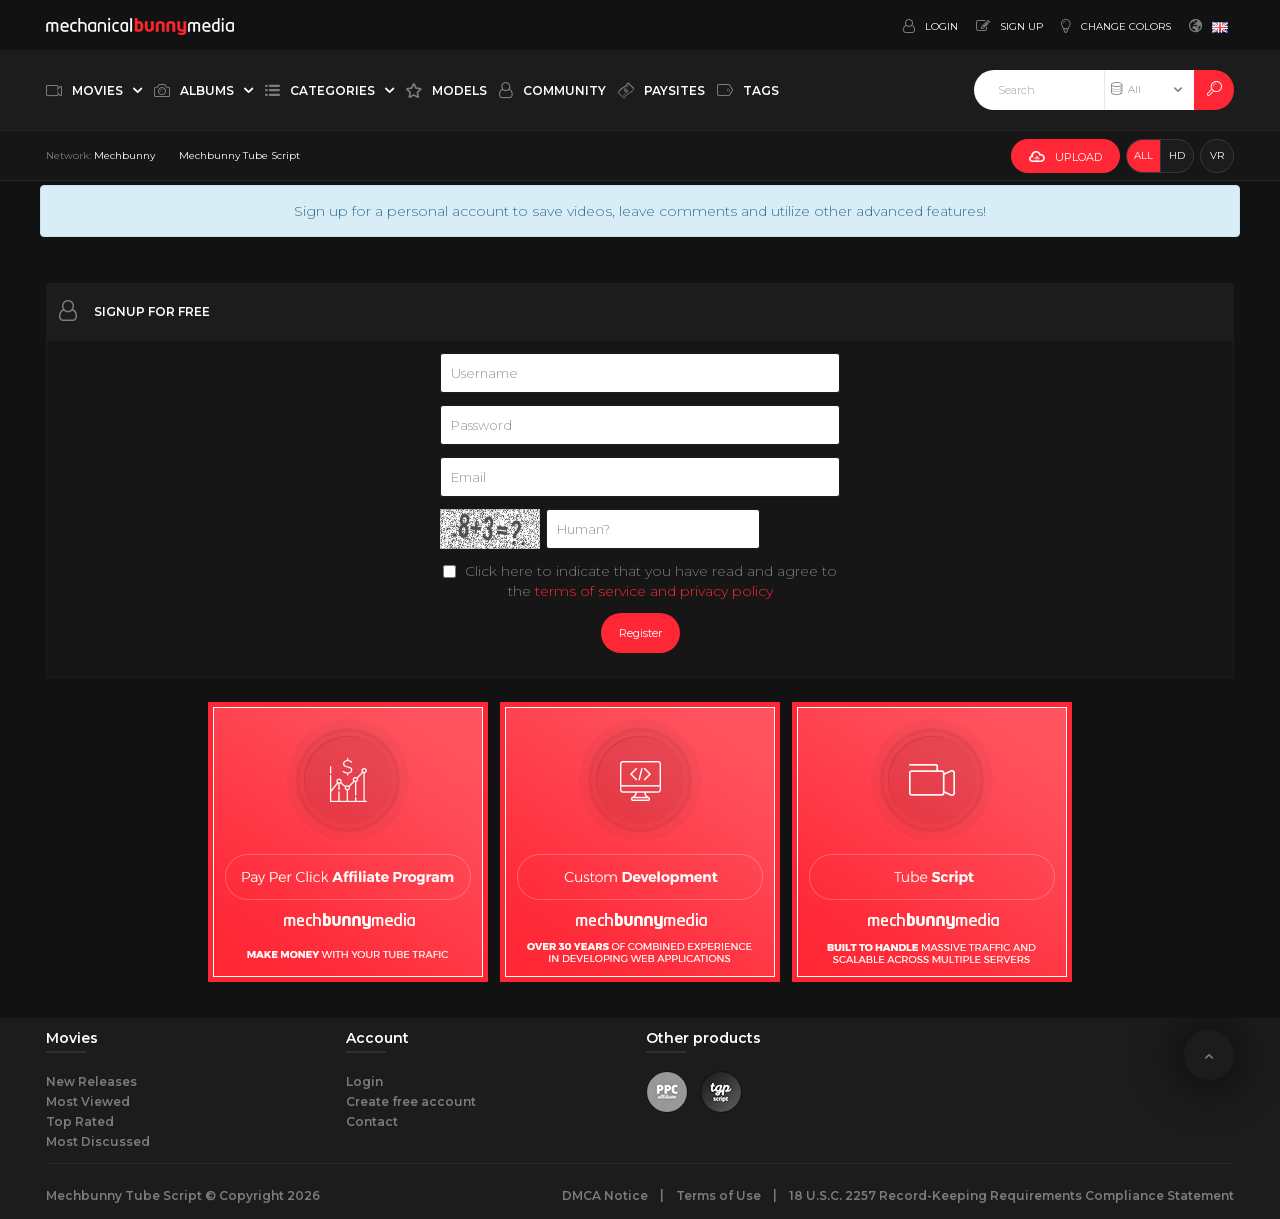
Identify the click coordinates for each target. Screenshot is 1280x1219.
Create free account (411, 1101)
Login (364, 1081)
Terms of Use (718, 1195)
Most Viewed (88, 1101)
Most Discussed (98, 1141)
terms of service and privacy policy (654, 591)
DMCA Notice (605, 1195)
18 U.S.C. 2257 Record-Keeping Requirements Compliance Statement (1011, 1195)
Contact (372, 1121)
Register (640, 633)
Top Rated (80, 1121)
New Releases (91, 1081)
